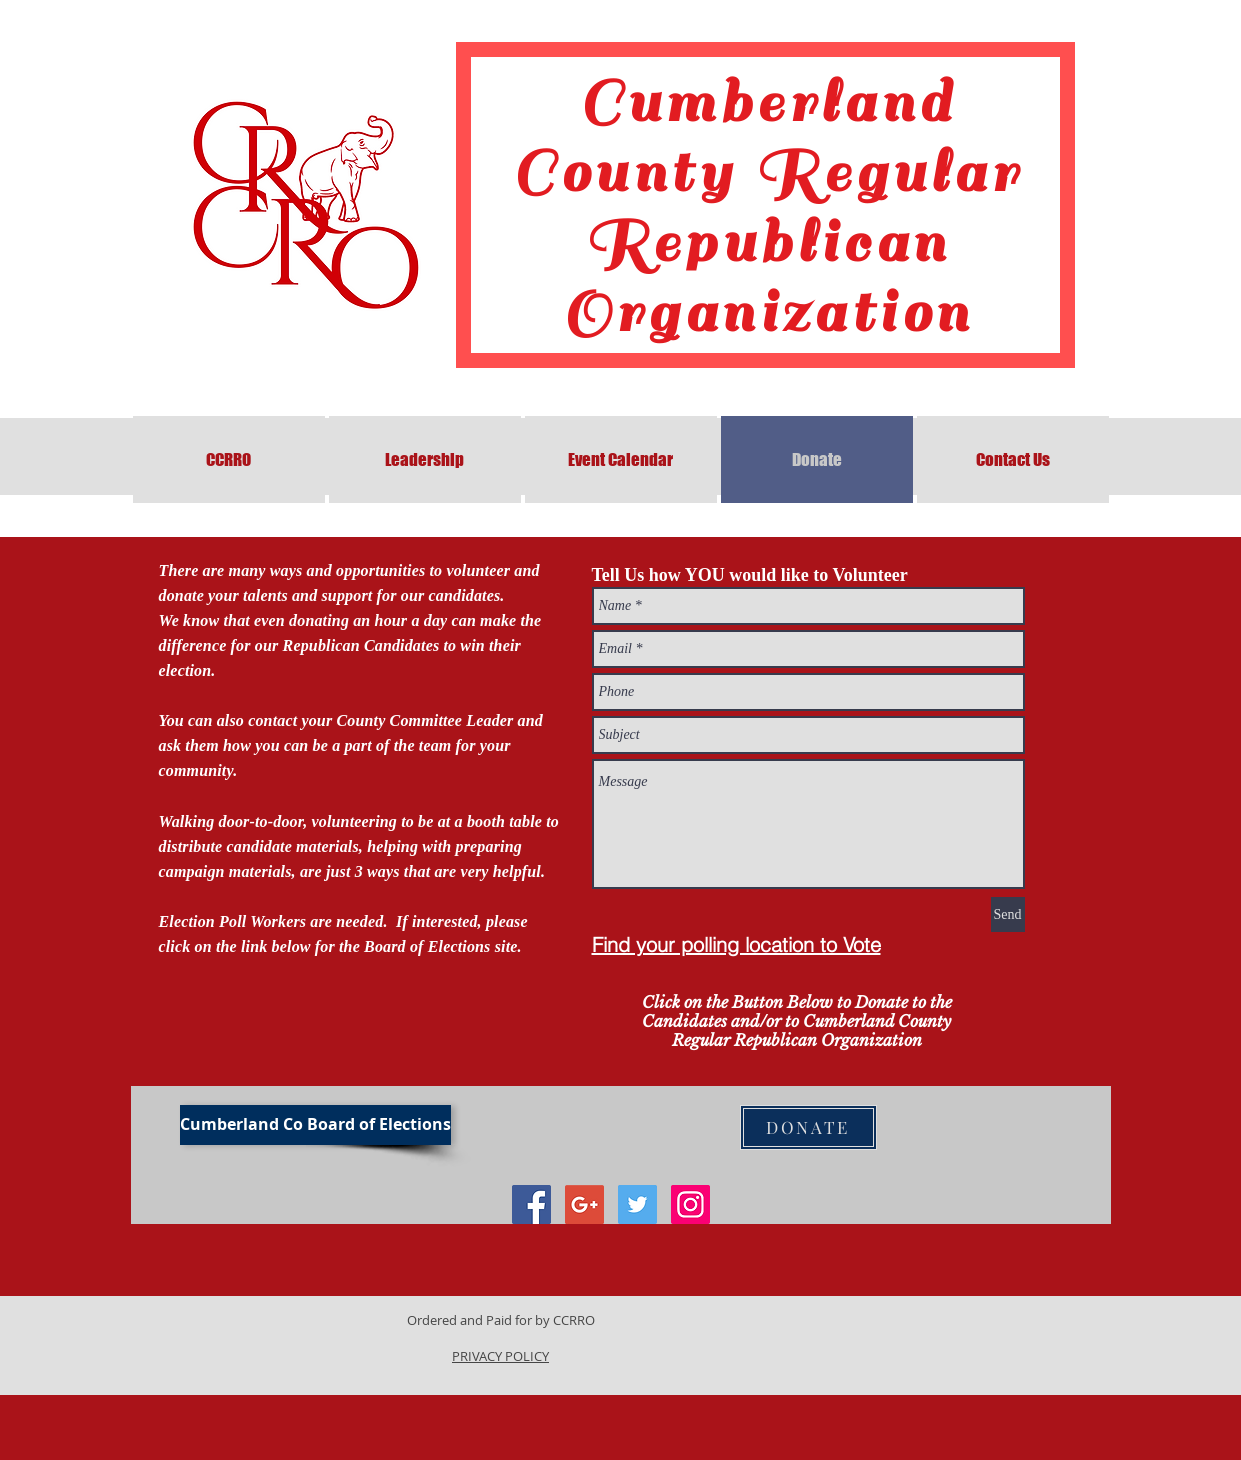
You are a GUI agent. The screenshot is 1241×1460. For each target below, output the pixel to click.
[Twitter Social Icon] (637, 1204)
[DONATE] (808, 1127)
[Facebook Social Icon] (531, 1204)
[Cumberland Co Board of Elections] (315, 1125)
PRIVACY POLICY (500, 1356)
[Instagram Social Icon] (690, 1204)
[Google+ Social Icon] (584, 1204)
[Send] (1008, 914)
